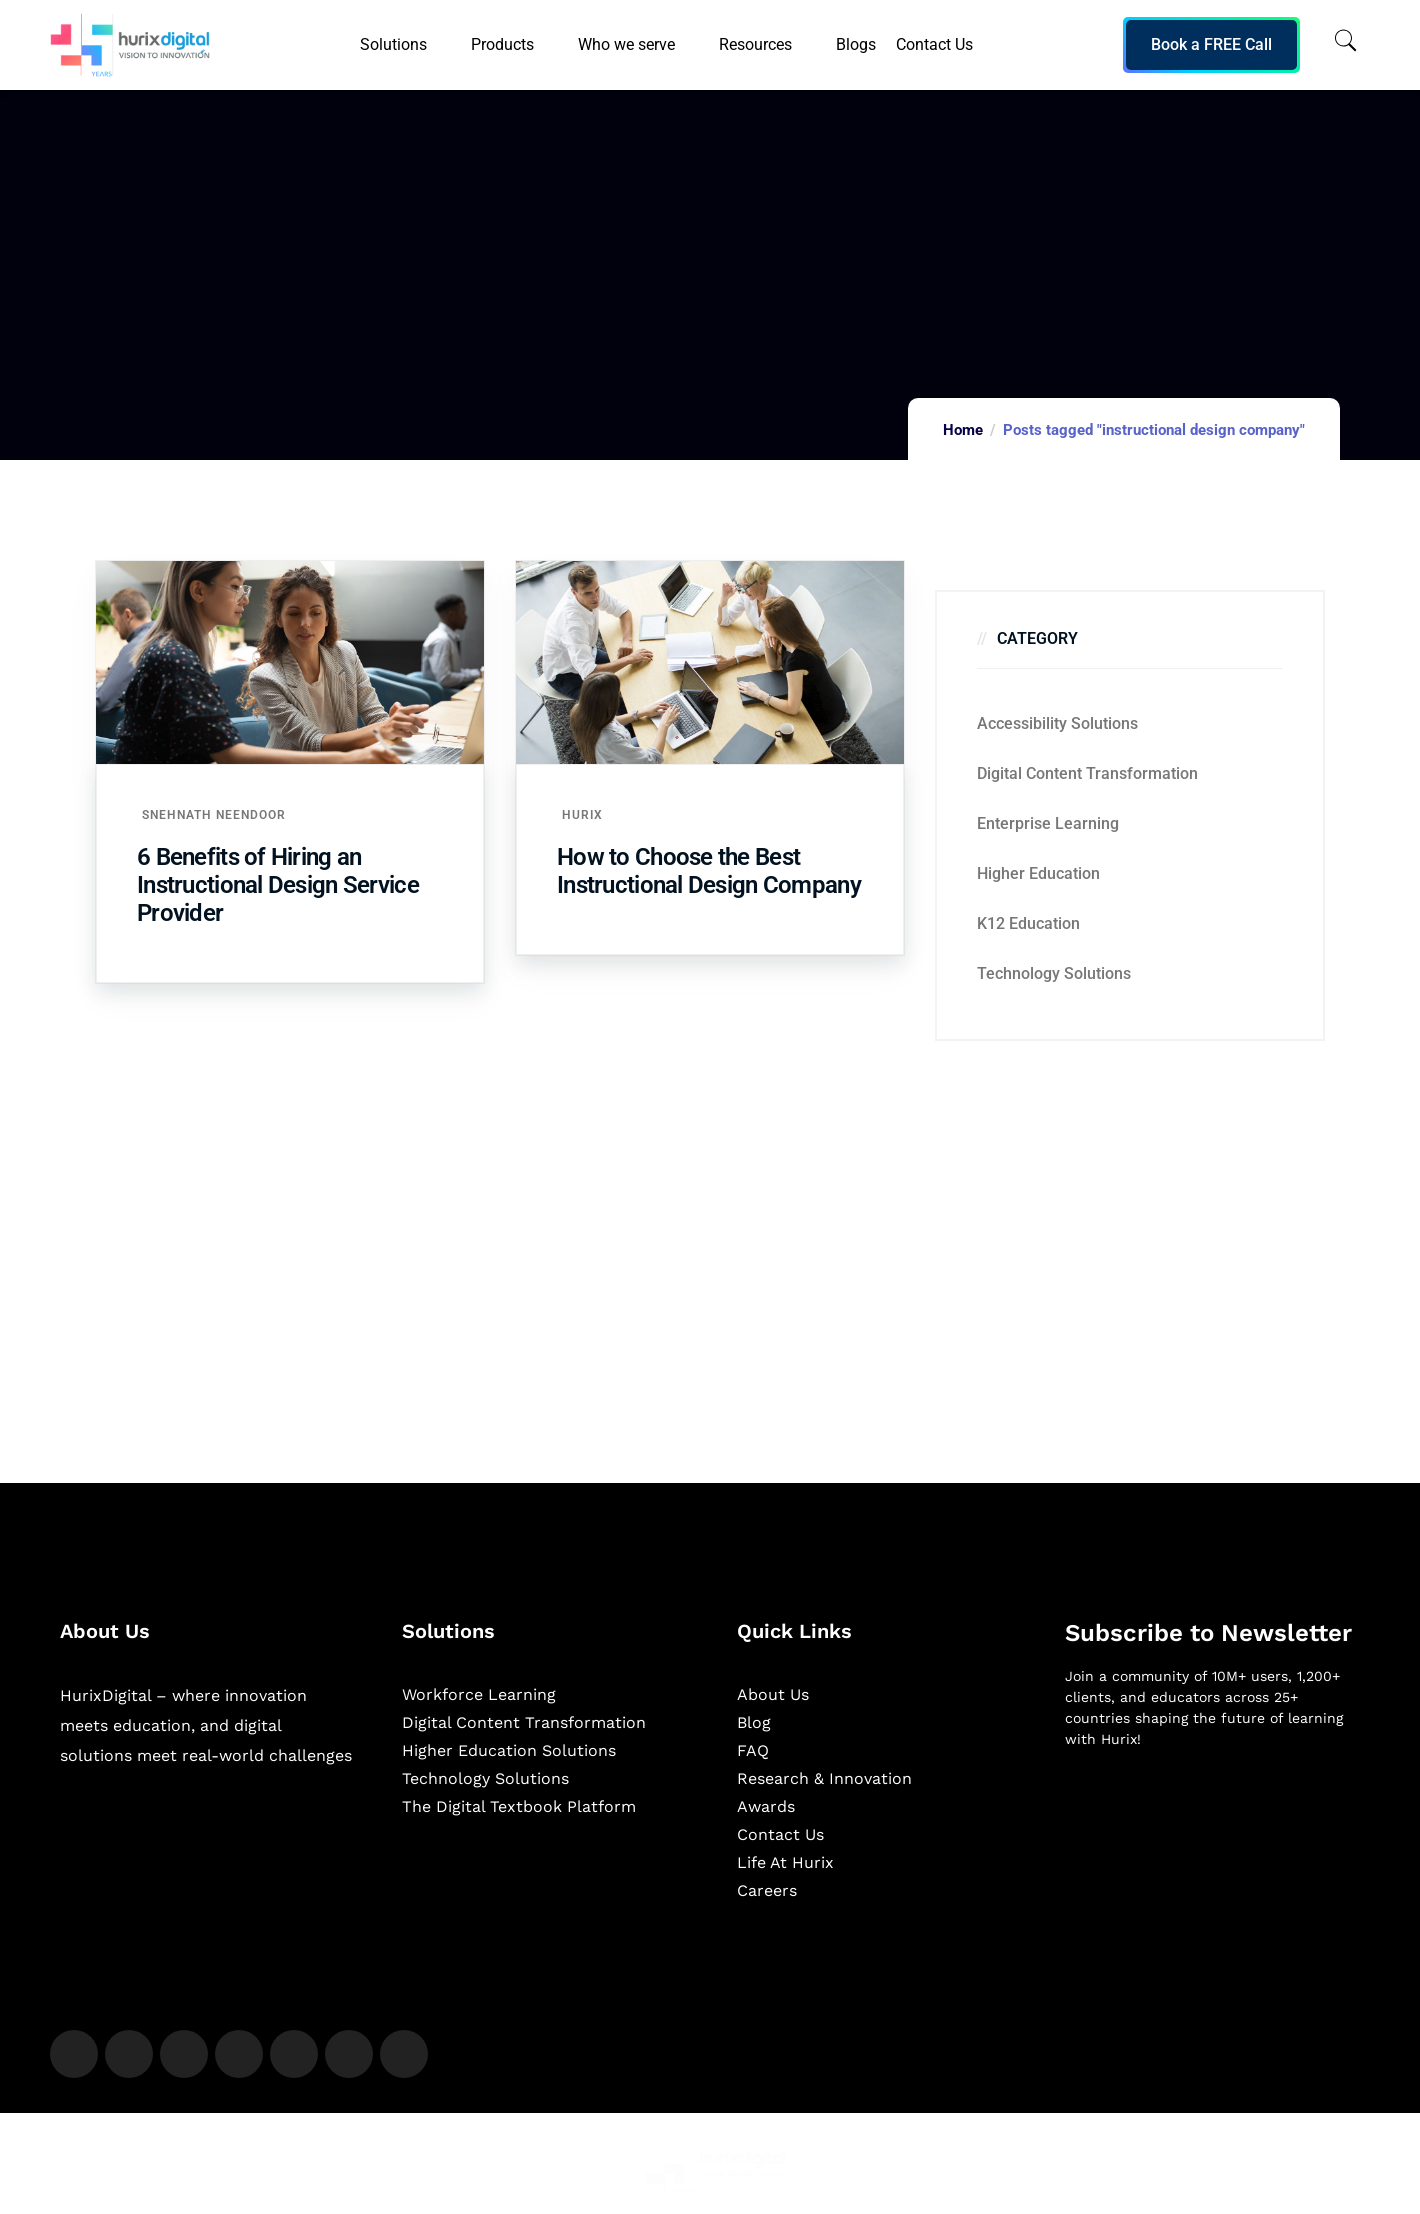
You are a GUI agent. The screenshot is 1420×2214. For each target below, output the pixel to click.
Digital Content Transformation (1087, 773)
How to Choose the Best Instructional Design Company (709, 871)
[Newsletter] (1212, 1870)
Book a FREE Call (1211, 44)
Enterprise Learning (1048, 823)
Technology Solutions (1054, 973)
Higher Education (1038, 873)
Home (963, 430)
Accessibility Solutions (1057, 723)
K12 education (1028, 923)
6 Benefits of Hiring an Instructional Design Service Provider (278, 885)
